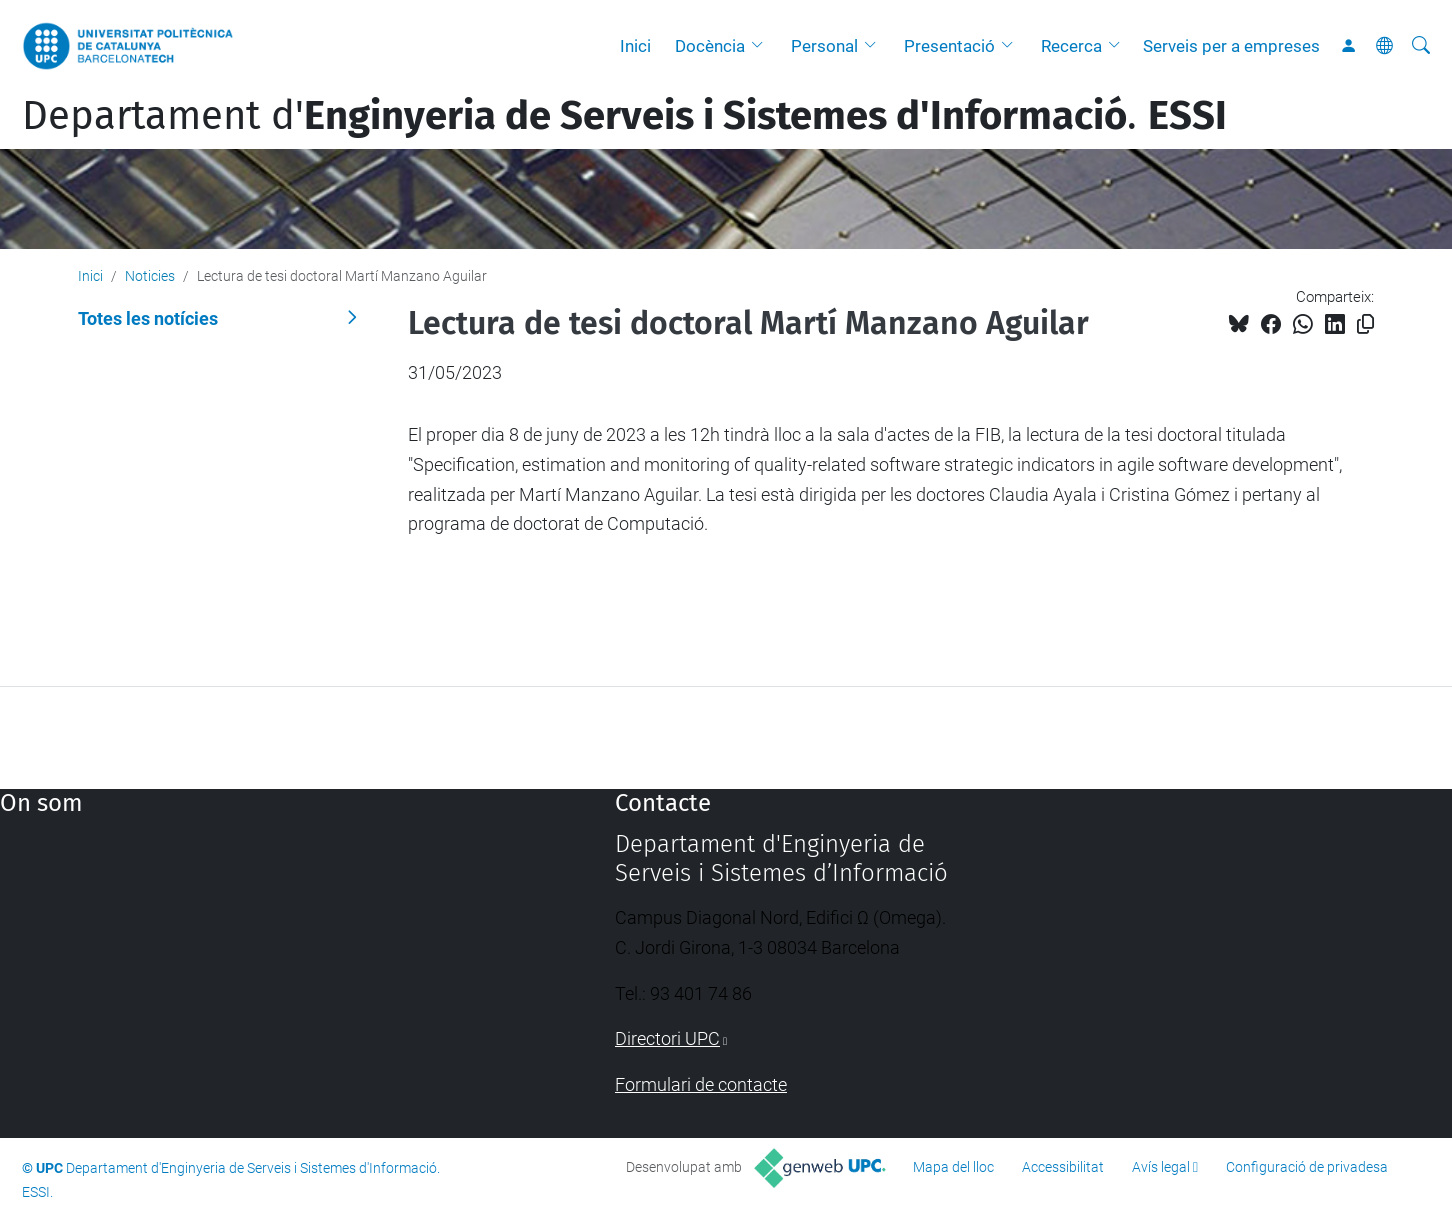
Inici (635, 46)
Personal (824, 46)
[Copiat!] (1365, 324)
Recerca (1071, 46)
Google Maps (234, 980)
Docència (710, 46)
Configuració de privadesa (1307, 1167)
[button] (762, 46)
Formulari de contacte (701, 1084)
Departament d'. (624, 116)
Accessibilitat (1063, 1167)
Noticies (150, 276)
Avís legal (1161, 1167)
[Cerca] (1421, 46)
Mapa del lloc (953, 1167)
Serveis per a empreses (1231, 46)
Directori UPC (667, 1038)
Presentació (949, 46)
